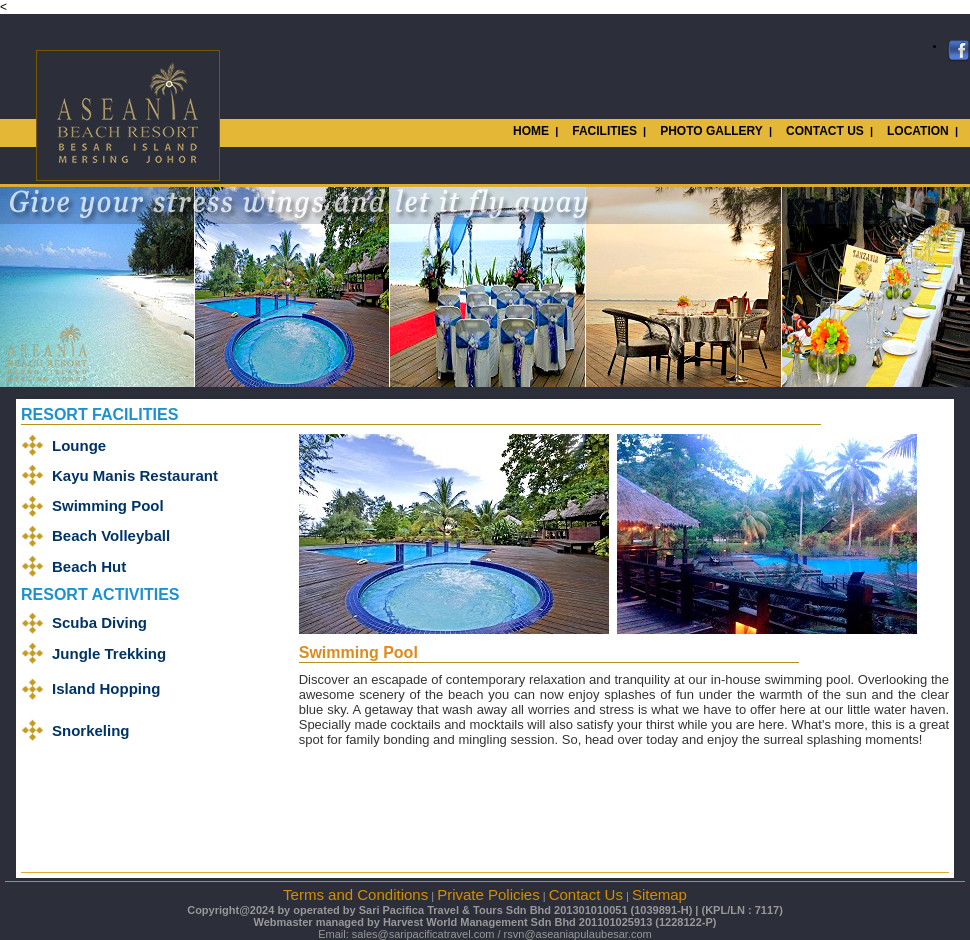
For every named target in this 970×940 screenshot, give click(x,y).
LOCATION (918, 131)
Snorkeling (91, 730)
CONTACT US (825, 131)
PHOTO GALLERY (711, 131)
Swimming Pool (108, 505)
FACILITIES (604, 131)
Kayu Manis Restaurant (135, 475)
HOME (531, 131)
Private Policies (488, 894)
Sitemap (659, 894)
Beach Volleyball (111, 535)
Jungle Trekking (109, 653)
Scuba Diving (99, 622)
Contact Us (586, 894)
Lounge (79, 445)
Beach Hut (89, 566)
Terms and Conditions (355, 894)
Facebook (958, 51)
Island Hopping (106, 688)
